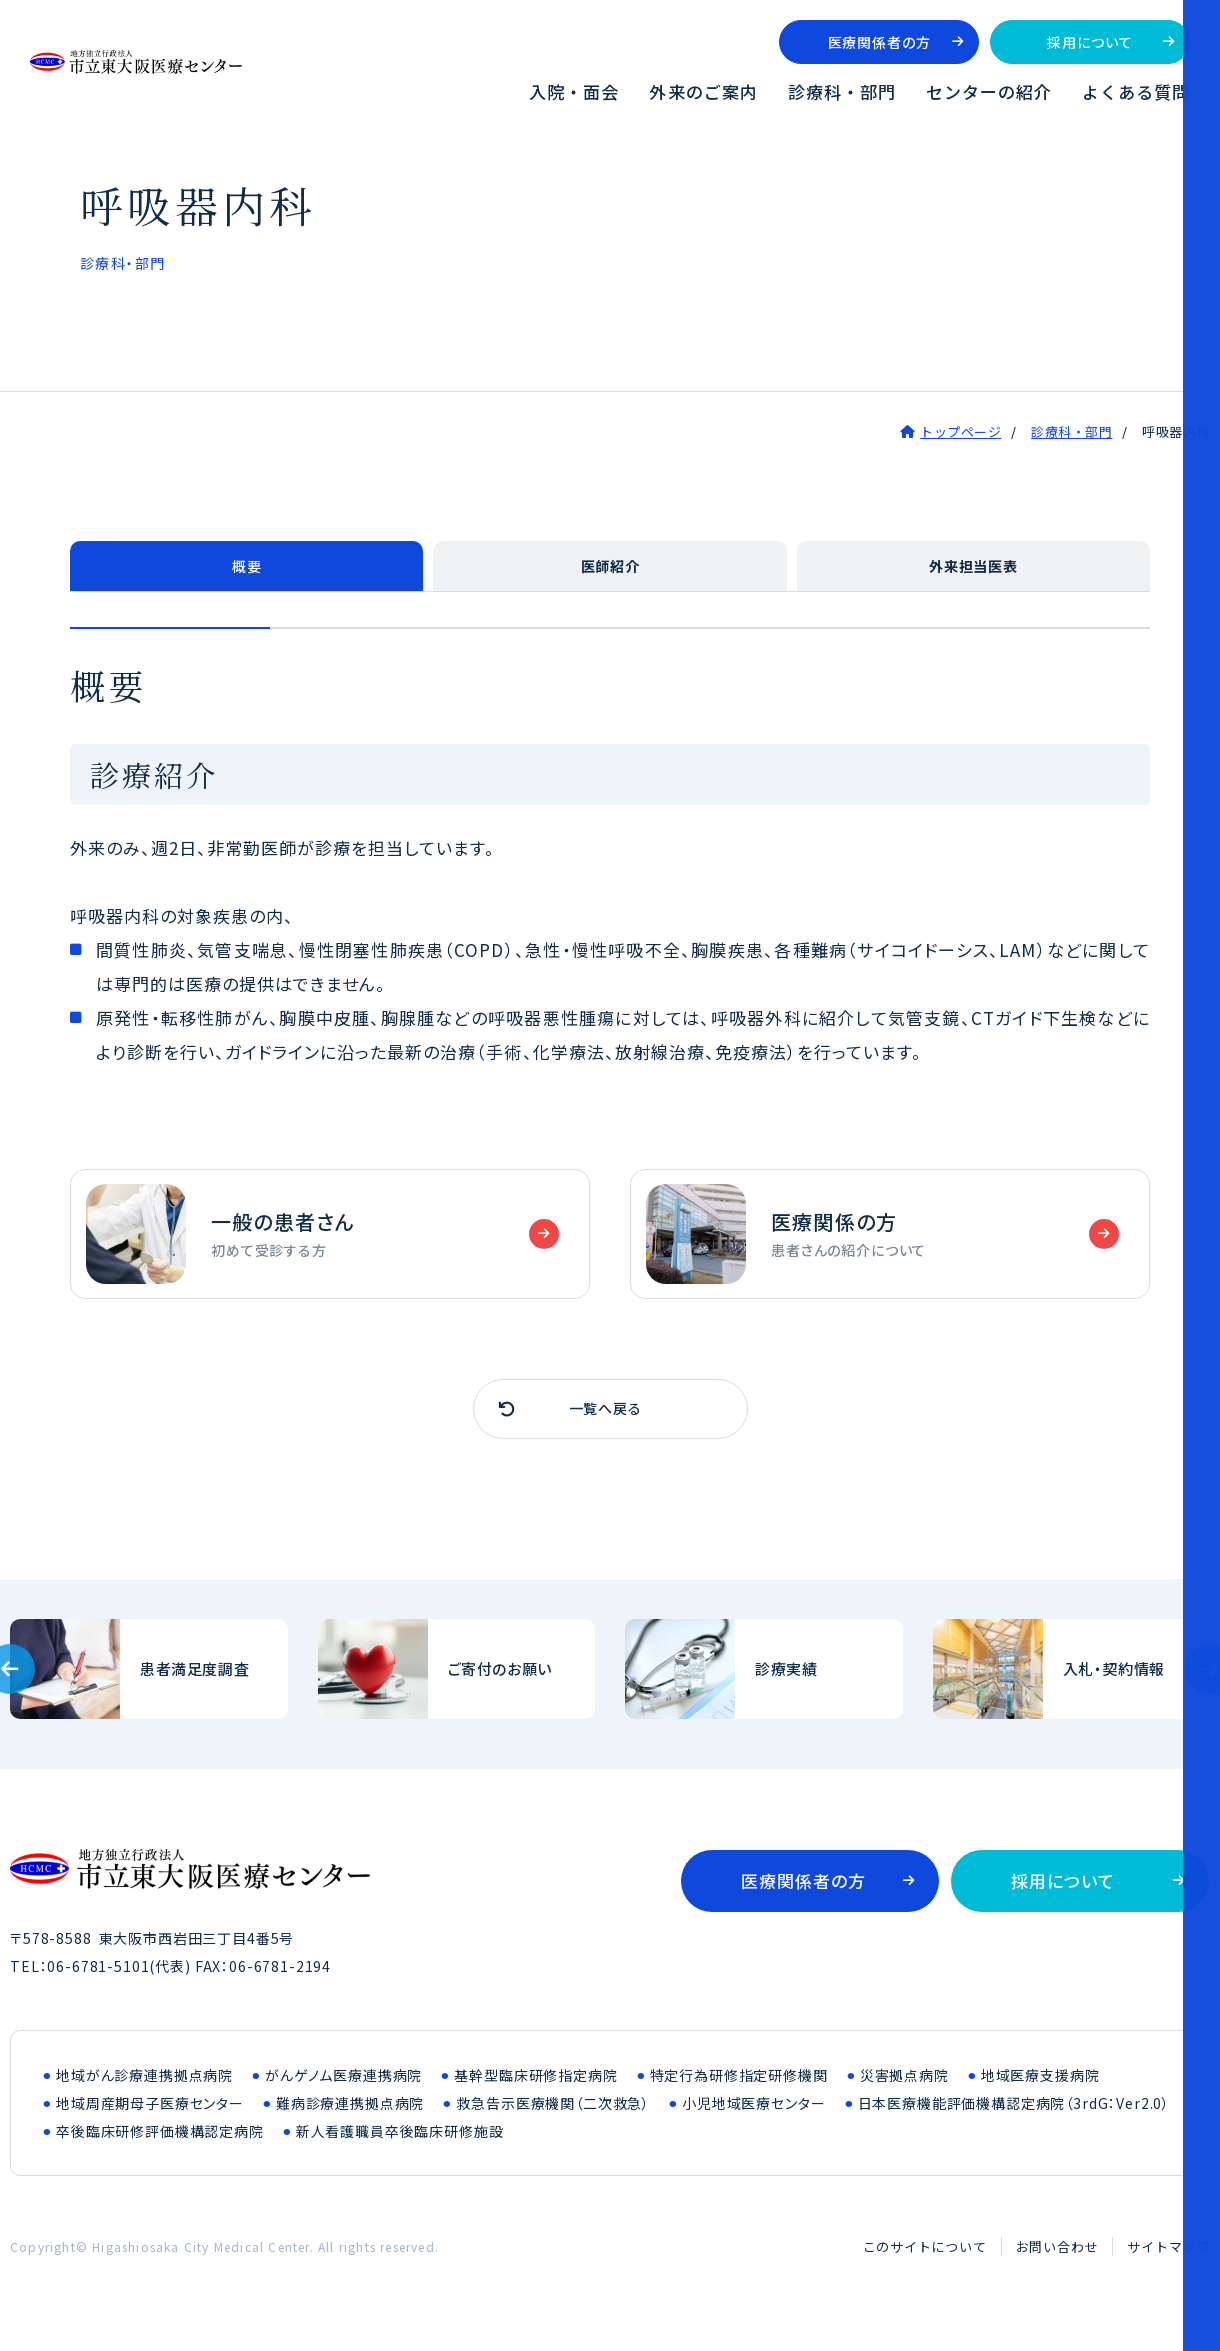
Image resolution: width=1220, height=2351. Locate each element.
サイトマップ (1168, 2261)
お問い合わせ (1057, 2261)
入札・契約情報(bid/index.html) (1072, 1684)
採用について (1089, 42)
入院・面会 (574, 91)
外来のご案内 (703, 91)
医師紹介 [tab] (609, 570)
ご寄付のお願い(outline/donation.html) (457, 1684)
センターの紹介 (989, 91)
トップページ (960, 431)
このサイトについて (925, 2261)
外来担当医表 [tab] (973, 570)
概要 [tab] (247, 570)
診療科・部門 (842, 91)
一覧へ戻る (610, 1421)
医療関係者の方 (879, 42)
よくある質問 (1136, 91)
